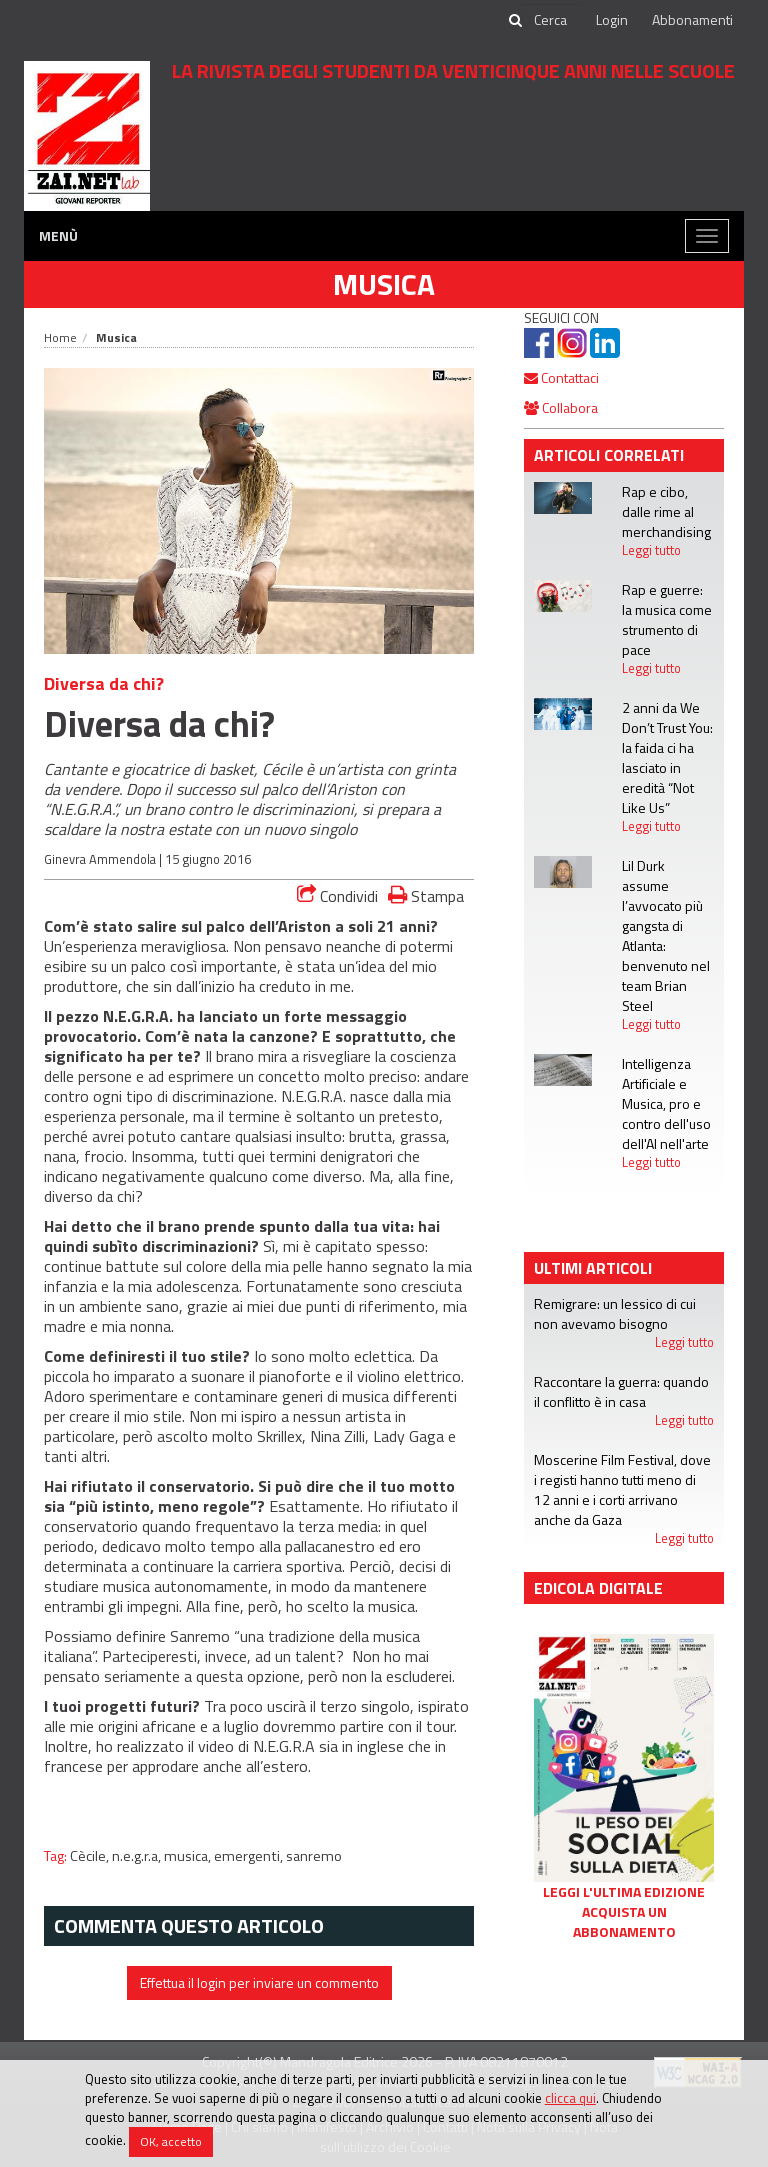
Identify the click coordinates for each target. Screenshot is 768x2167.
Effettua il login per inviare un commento (259, 1982)
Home (60, 337)
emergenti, (250, 1856)
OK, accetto (171, 2141)
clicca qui (570, 2098)
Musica (384, 284)
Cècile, (91, 1856)
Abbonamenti (692, 19)
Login (612, 19)
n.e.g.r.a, (138, 1856)
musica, (189, 1856)
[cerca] (552, 20)
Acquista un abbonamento (624, 1922)
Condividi (337, 896)
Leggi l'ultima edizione (624, 1892)
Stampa (426, 895)
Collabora (561, 407)
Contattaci (561, 377)
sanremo (314, 1856)
